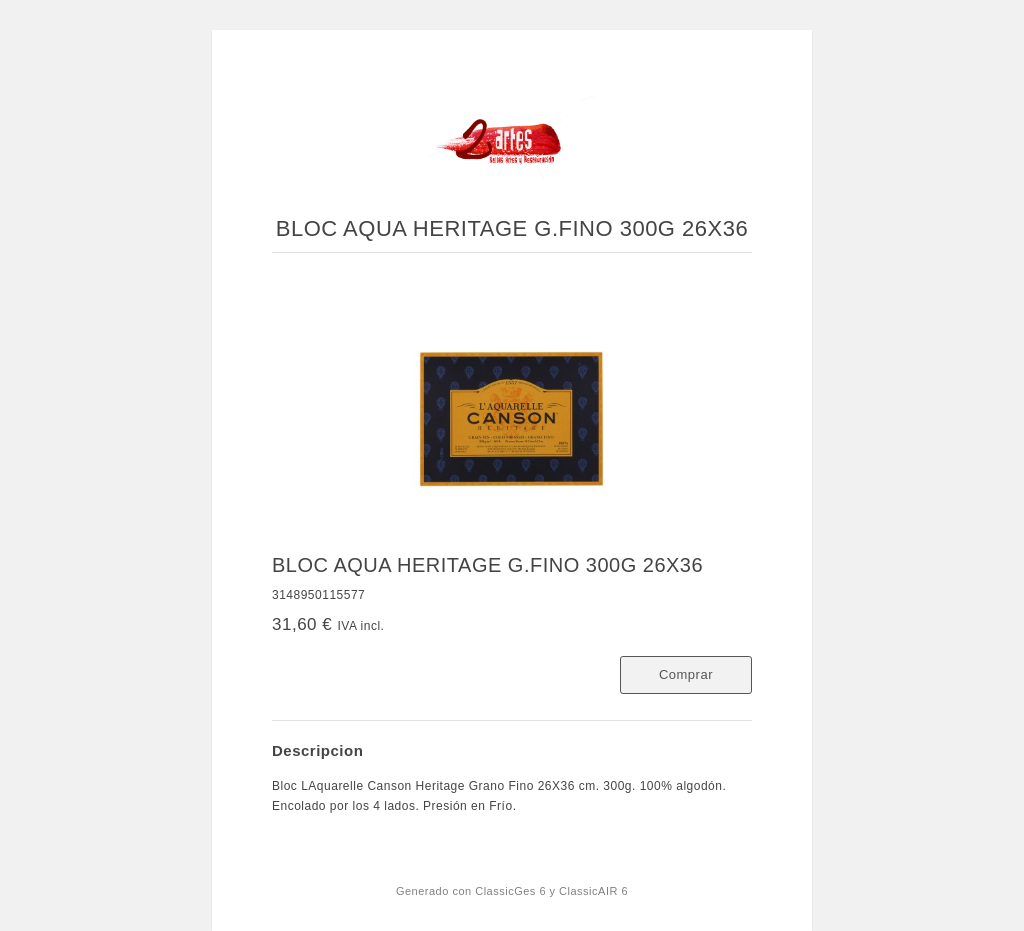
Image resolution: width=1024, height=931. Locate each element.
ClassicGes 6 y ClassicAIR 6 (551, 891)
